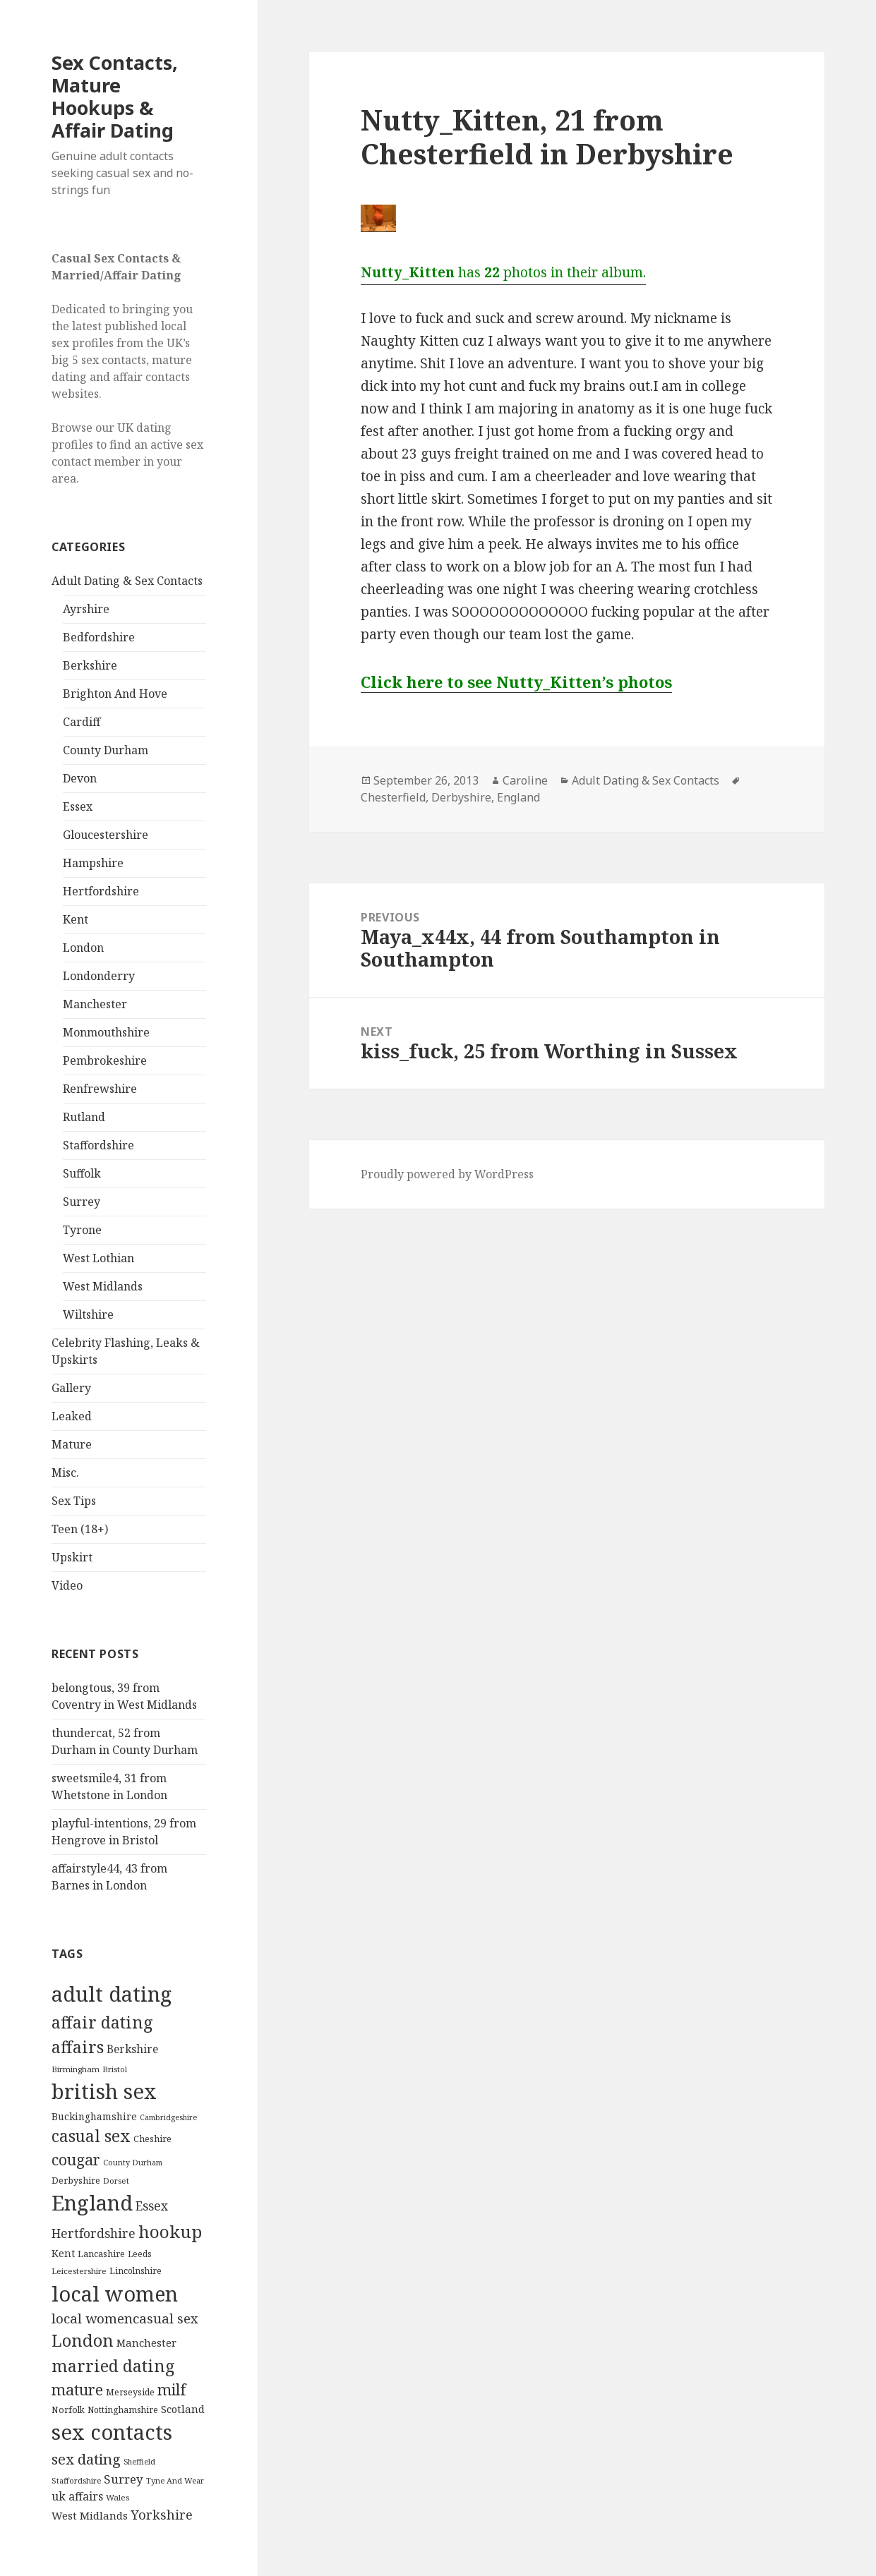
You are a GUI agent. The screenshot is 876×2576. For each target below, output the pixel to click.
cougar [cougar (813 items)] (76, 2159)
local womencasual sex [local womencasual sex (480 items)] (125, 2318)
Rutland (84, 1117)
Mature (72, 1444)
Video (67, 1585)
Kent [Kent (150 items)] (63, 2253)
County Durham (105, 750)
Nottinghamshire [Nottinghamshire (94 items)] (123, 2410)
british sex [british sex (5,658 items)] (104, 2091)
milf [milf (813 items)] (171, 2389)
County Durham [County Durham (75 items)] (132, 2162)
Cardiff (81, 722)
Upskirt (72, 1557)
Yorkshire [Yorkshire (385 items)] (162, 2514)
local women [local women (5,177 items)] (115, 2293)
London (83, 947)
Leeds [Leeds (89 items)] (140, 2253)
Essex (77, 806)
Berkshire (90, 665)
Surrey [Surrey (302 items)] (123, 2479)
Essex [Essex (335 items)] (152, 2205)
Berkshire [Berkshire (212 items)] (132, 2049)
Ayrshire (86, 609)
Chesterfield (393, 797)
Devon (80, 778)
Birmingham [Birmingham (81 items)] (76, 2069)
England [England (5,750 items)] (92, 2203)
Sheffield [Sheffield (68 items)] (139, 2462)
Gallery (71, 1388)
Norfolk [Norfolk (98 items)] (68, 2410)
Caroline (525, 780)
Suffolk (82, 1173)
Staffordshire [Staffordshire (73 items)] (76, 2480)
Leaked (72, 1416)
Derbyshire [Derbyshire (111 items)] (76, 2180)
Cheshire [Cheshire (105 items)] (152, 2139)
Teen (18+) (80, 1529)
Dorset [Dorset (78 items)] (116, 2180)
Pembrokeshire (105, 1060)
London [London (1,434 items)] (83, 2340)
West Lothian (98, 1258)
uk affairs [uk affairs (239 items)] (77, 2496)
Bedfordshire (99, 637)
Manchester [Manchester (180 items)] (146, 2342)
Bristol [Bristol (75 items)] (114, 2069)
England (518, 797)
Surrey (81, 1201)
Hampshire (93, 863)
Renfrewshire (100, 1088)
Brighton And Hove (115, 693)
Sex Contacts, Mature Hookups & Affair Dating (115, 96)
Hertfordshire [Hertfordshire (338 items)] (94, 2233)
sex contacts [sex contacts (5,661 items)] (112, 2432)
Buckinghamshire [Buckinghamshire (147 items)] (94, 2116)
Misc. (65, 1472)
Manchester (95, 1004)
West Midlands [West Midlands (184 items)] (90, 2515)
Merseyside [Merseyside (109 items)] (130, 2392)
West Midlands (103, 1286)
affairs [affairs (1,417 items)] (78, 2047)
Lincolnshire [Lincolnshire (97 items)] (135, 2271)
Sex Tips (74, 1500)
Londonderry (99, 976)
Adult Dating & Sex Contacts (127, 580)
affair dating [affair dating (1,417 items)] (102, 2022)
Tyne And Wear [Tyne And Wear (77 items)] (175, 2480)
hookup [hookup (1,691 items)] (170, 2231)
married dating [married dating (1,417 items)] (113, 2365)
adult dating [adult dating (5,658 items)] (112, 1994)
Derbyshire (461, 797)
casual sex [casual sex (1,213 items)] (91, 2136)
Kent (75, 919)
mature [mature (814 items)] (77, 2389)
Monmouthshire (106, 1032)
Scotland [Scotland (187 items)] (183, 2409)
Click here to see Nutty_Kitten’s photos (516, 681)
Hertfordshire (101, 891)
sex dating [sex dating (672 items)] (86, 2459)
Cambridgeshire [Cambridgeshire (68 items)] (168, 2117)
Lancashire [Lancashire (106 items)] (101, 2254)
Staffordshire (98, 1145)
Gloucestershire (105, 834)
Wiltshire (88, 1314)
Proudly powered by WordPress (447, 1174)
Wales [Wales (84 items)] (117, 2497)
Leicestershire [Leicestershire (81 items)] (79, 2271)
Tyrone (82, 1230)
